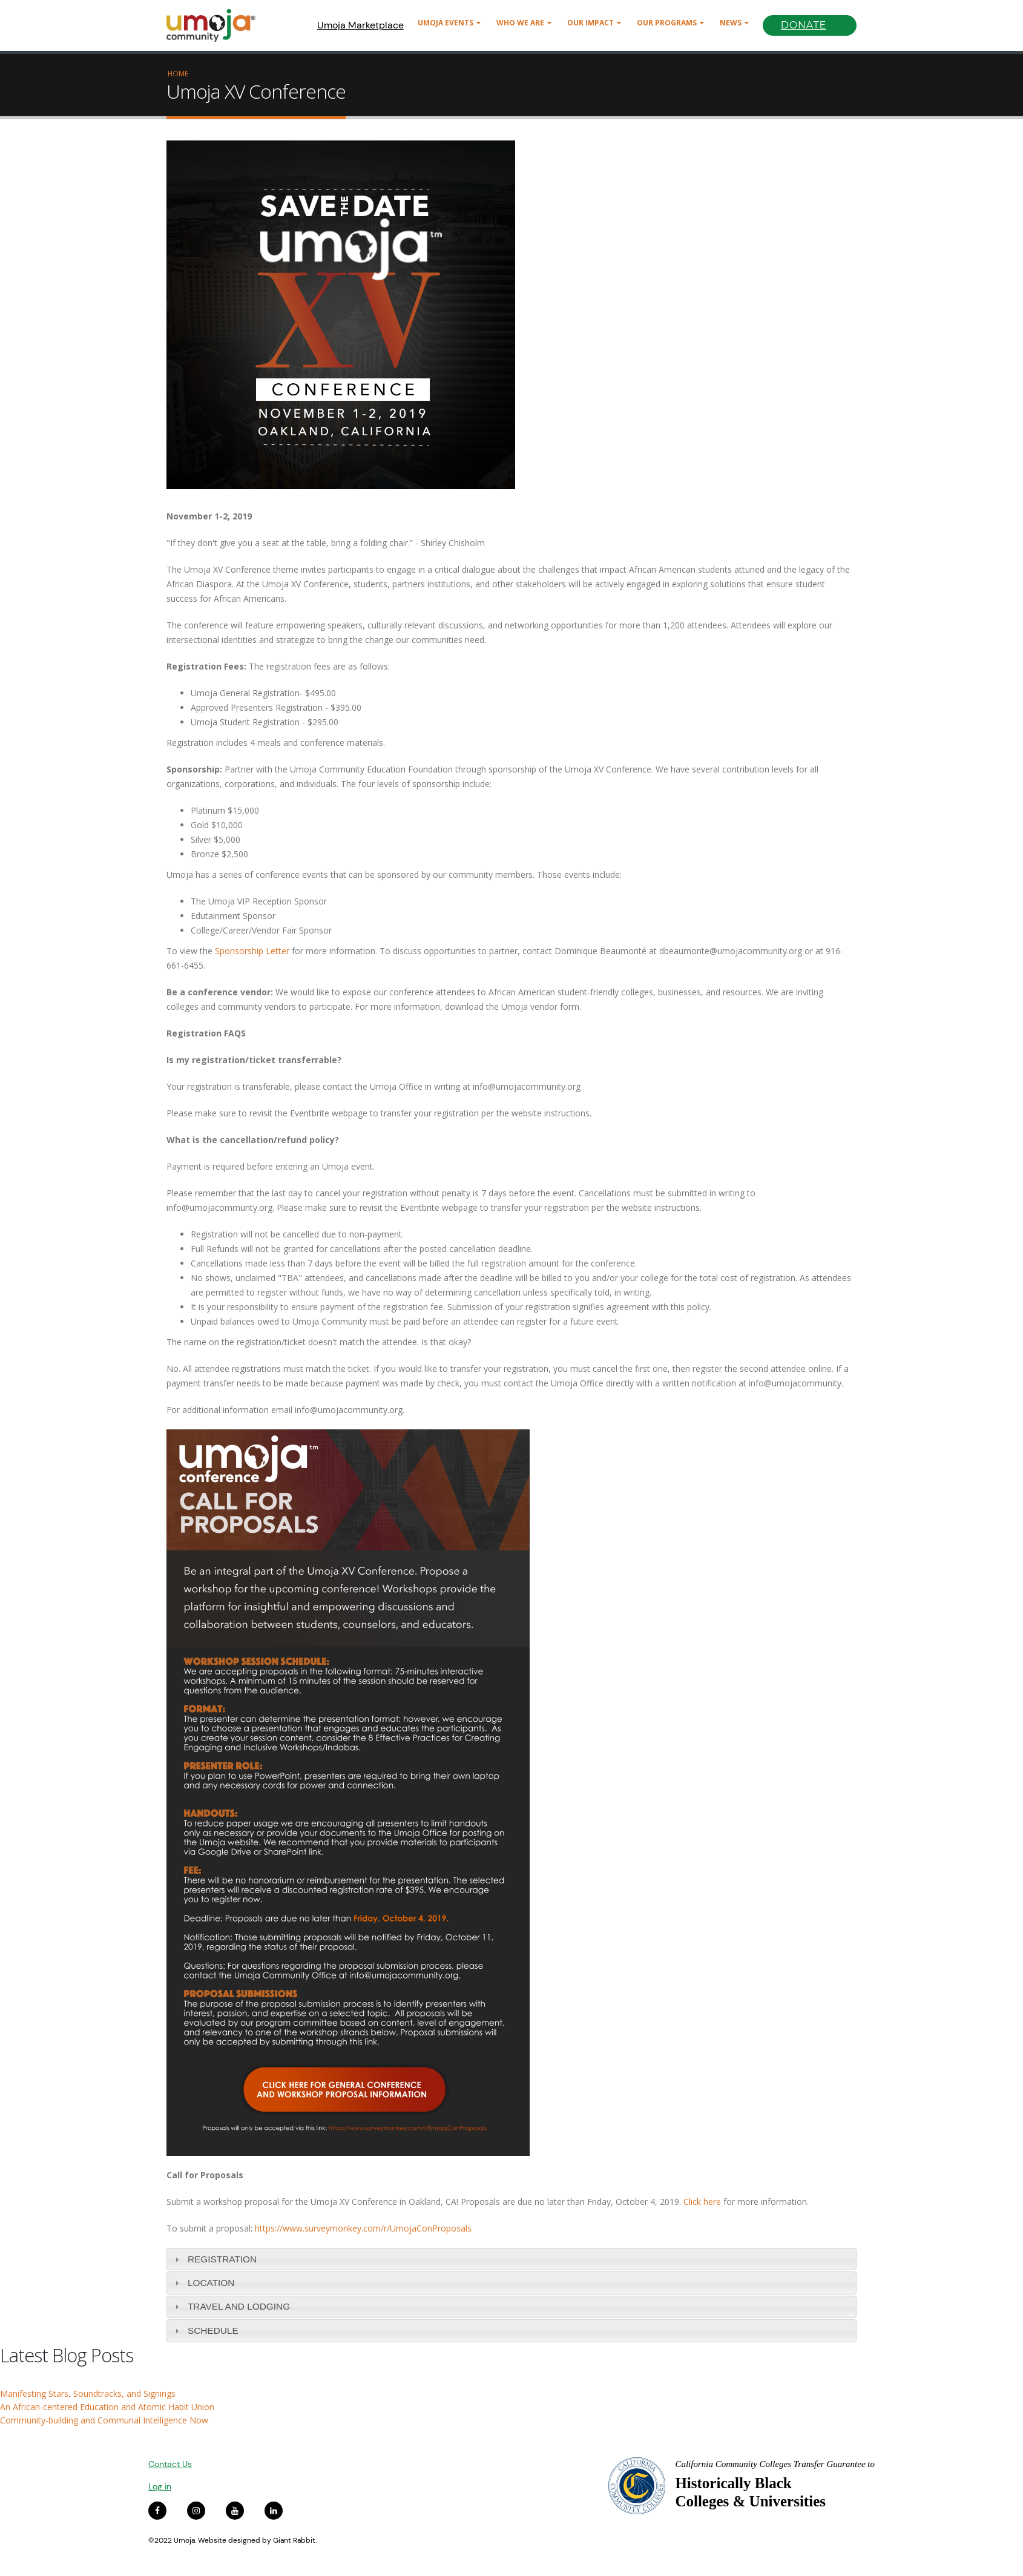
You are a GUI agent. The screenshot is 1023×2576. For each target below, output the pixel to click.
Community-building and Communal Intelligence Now (104, 2420)
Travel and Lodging (239, 2306)
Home (178, 73)
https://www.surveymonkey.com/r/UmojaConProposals (363, 2228)
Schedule (213, 2330)
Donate (803, 25)
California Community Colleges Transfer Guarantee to (775, 2464)
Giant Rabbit (294, 2540)
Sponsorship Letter (250, 951)
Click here (702, 2201)
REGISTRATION (222, 2259)
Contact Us (170, 2464)
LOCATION (211, 2283)
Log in (159, 2486)
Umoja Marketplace (360, 25)
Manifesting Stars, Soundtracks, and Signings (88, 2393)
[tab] (511, 2259)
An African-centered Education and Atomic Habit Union (107, 2407)
